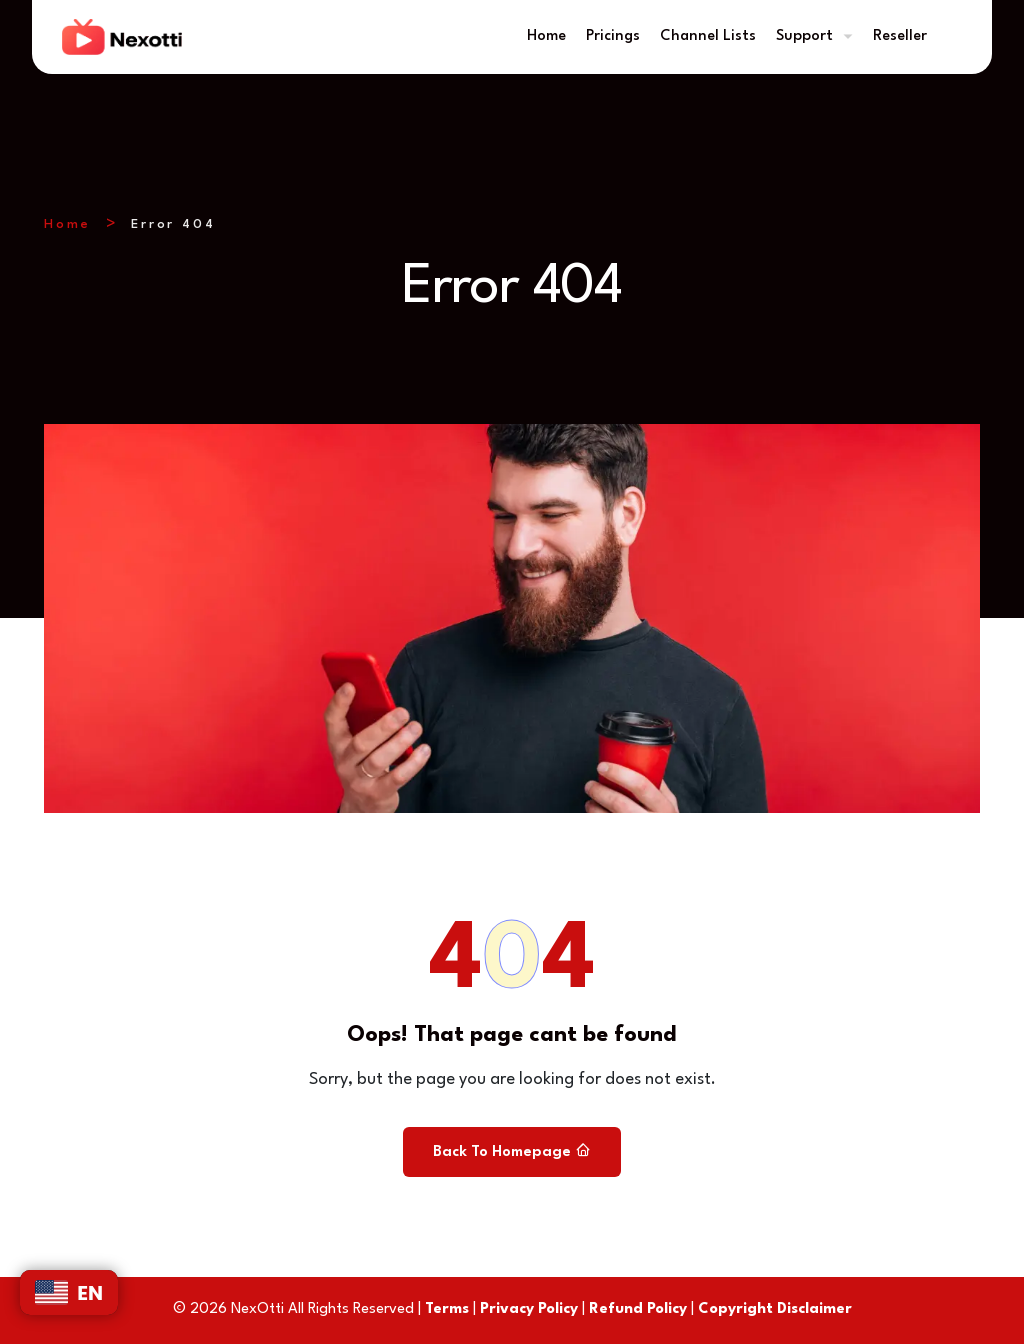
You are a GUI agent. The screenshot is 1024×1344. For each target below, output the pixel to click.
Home (546, 36)
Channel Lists (708, 36)
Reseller (900, 36)
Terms (447, 1309)
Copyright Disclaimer (775, 1309)
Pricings (613, 36)
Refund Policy (638, 1309)
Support (804, 36)
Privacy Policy (529, 1309)
